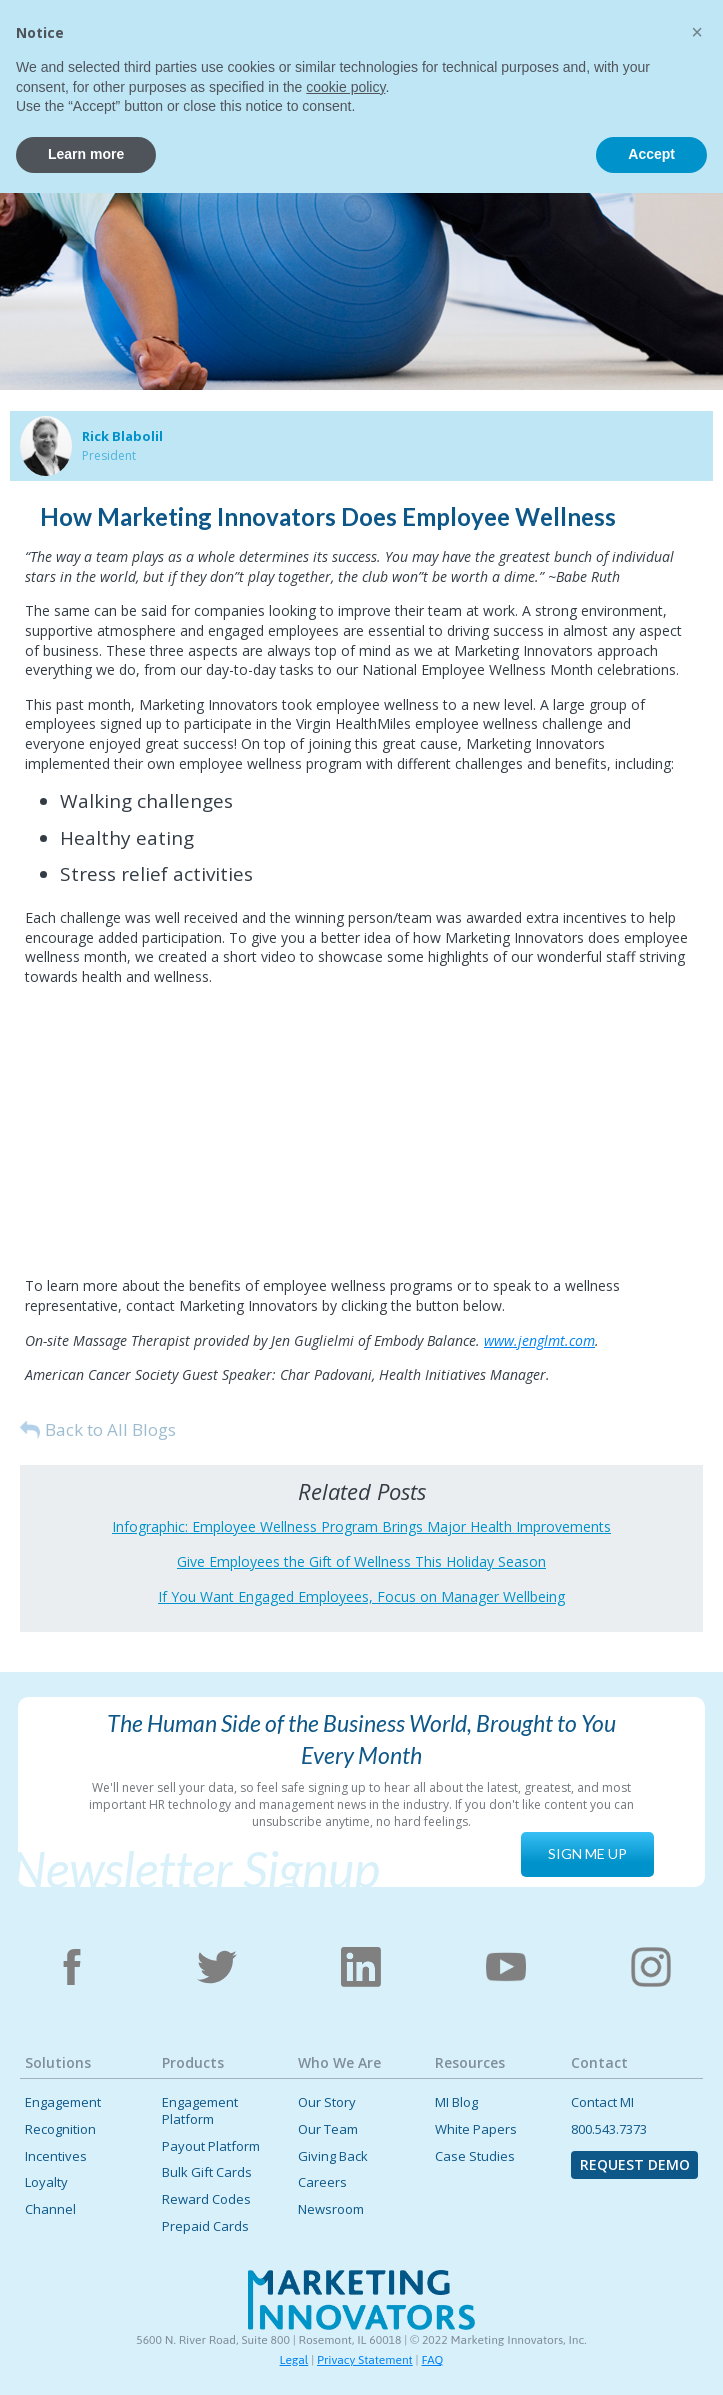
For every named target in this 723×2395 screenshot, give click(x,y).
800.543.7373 (609, 2129)
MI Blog (456, 2102)
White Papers (476, 2129)
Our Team (328, 2129)
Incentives (56, 2156)
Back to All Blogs (110, 1429)
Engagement (63, 2102)
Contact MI (602, 2102)
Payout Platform (211, 2146)
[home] (90, 48)
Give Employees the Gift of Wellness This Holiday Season (361, 1561)
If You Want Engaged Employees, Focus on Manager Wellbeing (361, 1596)
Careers (322, 2182)
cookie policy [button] (345, 2289)
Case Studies (475, 2156)
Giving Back (333, 2156)
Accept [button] (651, 2356)
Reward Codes (206, 2199)
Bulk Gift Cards (207, 2172)
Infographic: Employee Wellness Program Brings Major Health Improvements (361, 1526)
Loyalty (46, 2182)
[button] (688, 43)
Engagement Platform (200, 2111)
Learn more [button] (86, 2356)
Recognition (60, 2129)
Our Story (327, 2102)
